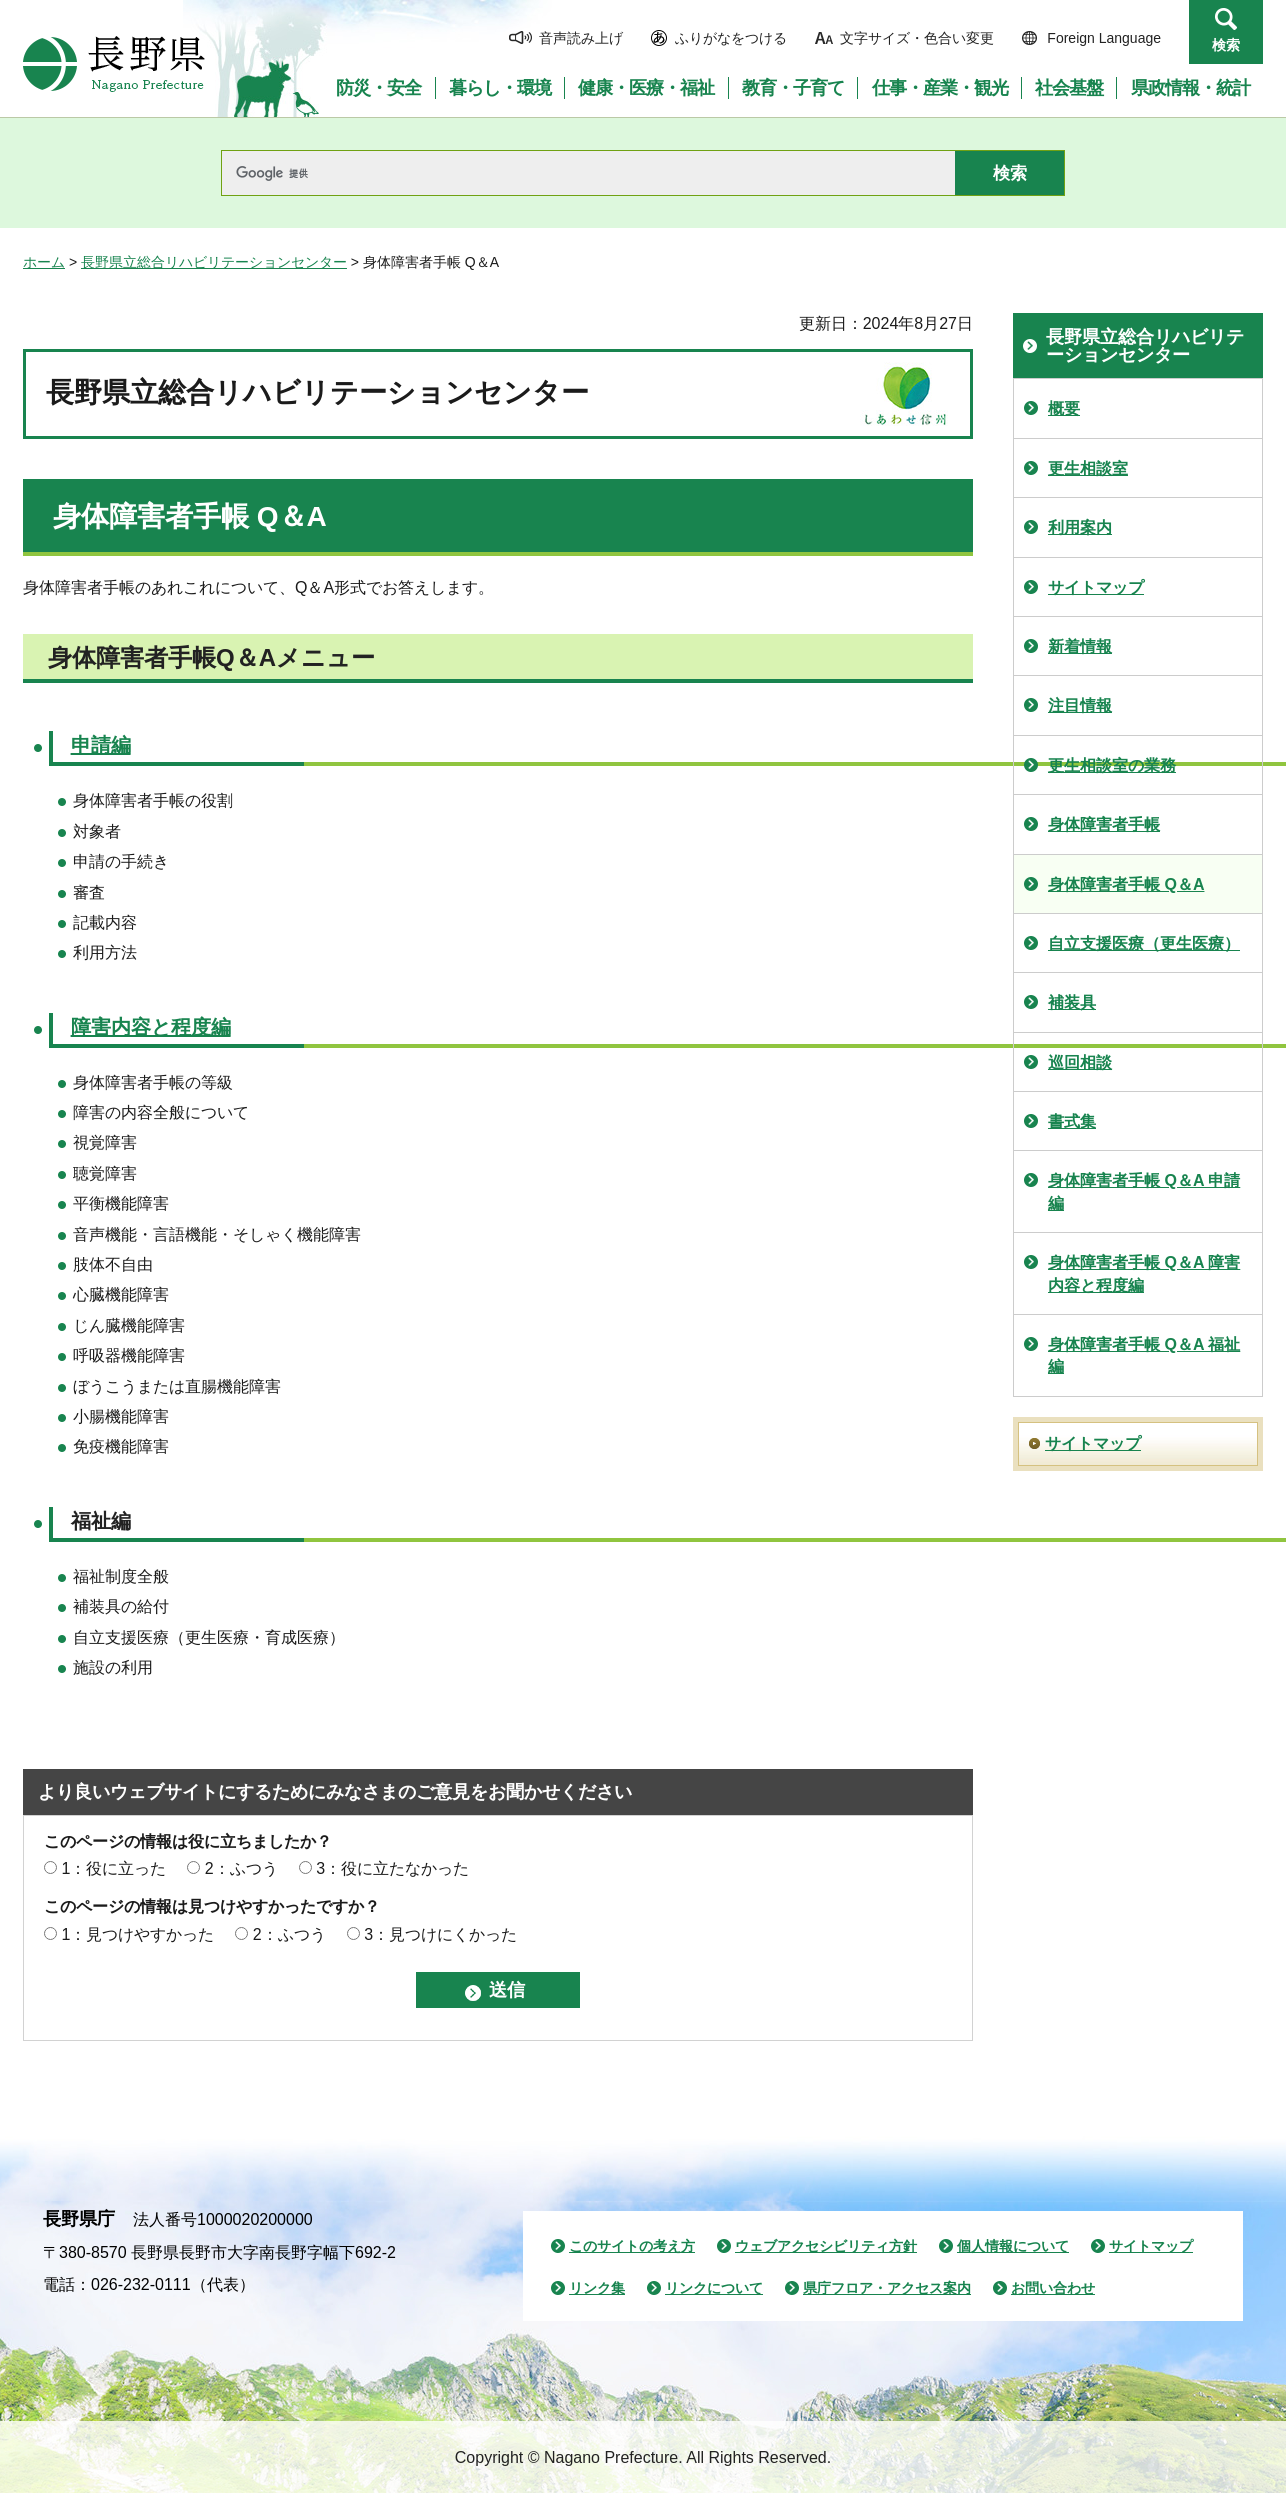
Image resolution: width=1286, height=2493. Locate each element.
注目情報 (1080, 705)
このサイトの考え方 (632, 2246)
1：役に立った (113, 1868)
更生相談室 (1088, 468)
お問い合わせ (1053, 2288)
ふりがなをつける (731, 38)
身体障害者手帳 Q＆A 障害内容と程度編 (1144, 1273)
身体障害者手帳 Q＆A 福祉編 (1144, 1355)
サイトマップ (1096, 587)
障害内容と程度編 (151, 1027)
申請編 (101, 745)
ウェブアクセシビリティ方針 (826, 2246)
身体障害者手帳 (1104, 824)
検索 (1226, 45)
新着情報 (1080, 646)
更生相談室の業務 (1112, 765)
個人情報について (1013, 2246)
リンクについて (714, 2288)
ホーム (44, 262)
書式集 (1072, 1121)
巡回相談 (1080, 1062)
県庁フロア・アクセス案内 (887, 2288)
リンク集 (597, 2288)
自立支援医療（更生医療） (1144, 943)
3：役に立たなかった (392, 1868)
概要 (1064, 408)
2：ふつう (241, 1868)
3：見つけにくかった (440, 1934)
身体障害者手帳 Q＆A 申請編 (1144, 1191)
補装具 (1072, 1002)
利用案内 (1080, 527)
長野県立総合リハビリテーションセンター (214, 262)
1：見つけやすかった (137, 1934)
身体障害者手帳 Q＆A (1126, 884)
